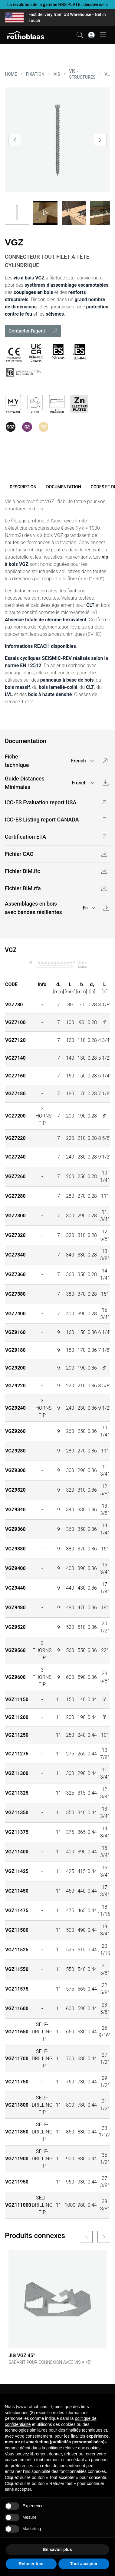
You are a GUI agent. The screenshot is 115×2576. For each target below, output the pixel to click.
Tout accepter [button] (84, 2563)
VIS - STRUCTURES (82, 74)
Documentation (63, 486)
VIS (57, 74)
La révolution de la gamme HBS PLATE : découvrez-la (57, 4)
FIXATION (35, 74)
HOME (11, 74)
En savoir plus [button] (57, 2549)
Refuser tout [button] (31, 2563)
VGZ (107, 74)
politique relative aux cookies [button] (73, 2447)
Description (23, 486)
